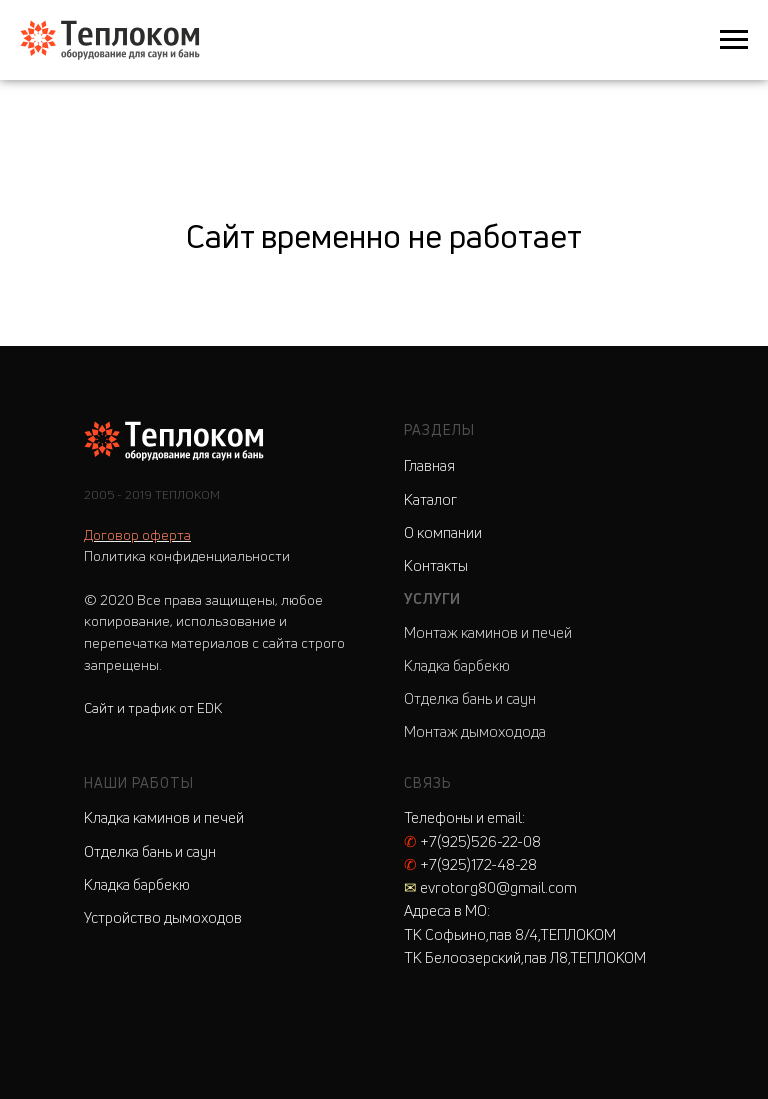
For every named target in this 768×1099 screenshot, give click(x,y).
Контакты (436, 565)
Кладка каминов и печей (164, 817)
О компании (443, 532)
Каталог (430, 499)
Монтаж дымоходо (467, 731)
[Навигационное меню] (734, 40)
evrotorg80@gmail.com (490, 887)
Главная (429, 465)
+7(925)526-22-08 (472, 841)
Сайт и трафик (153, 707)
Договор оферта (137, 534)
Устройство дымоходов (163, 917)
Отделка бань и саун (470, 698)
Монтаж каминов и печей (488, 632)
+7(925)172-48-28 (470, 864)
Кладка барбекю (457, 665)
